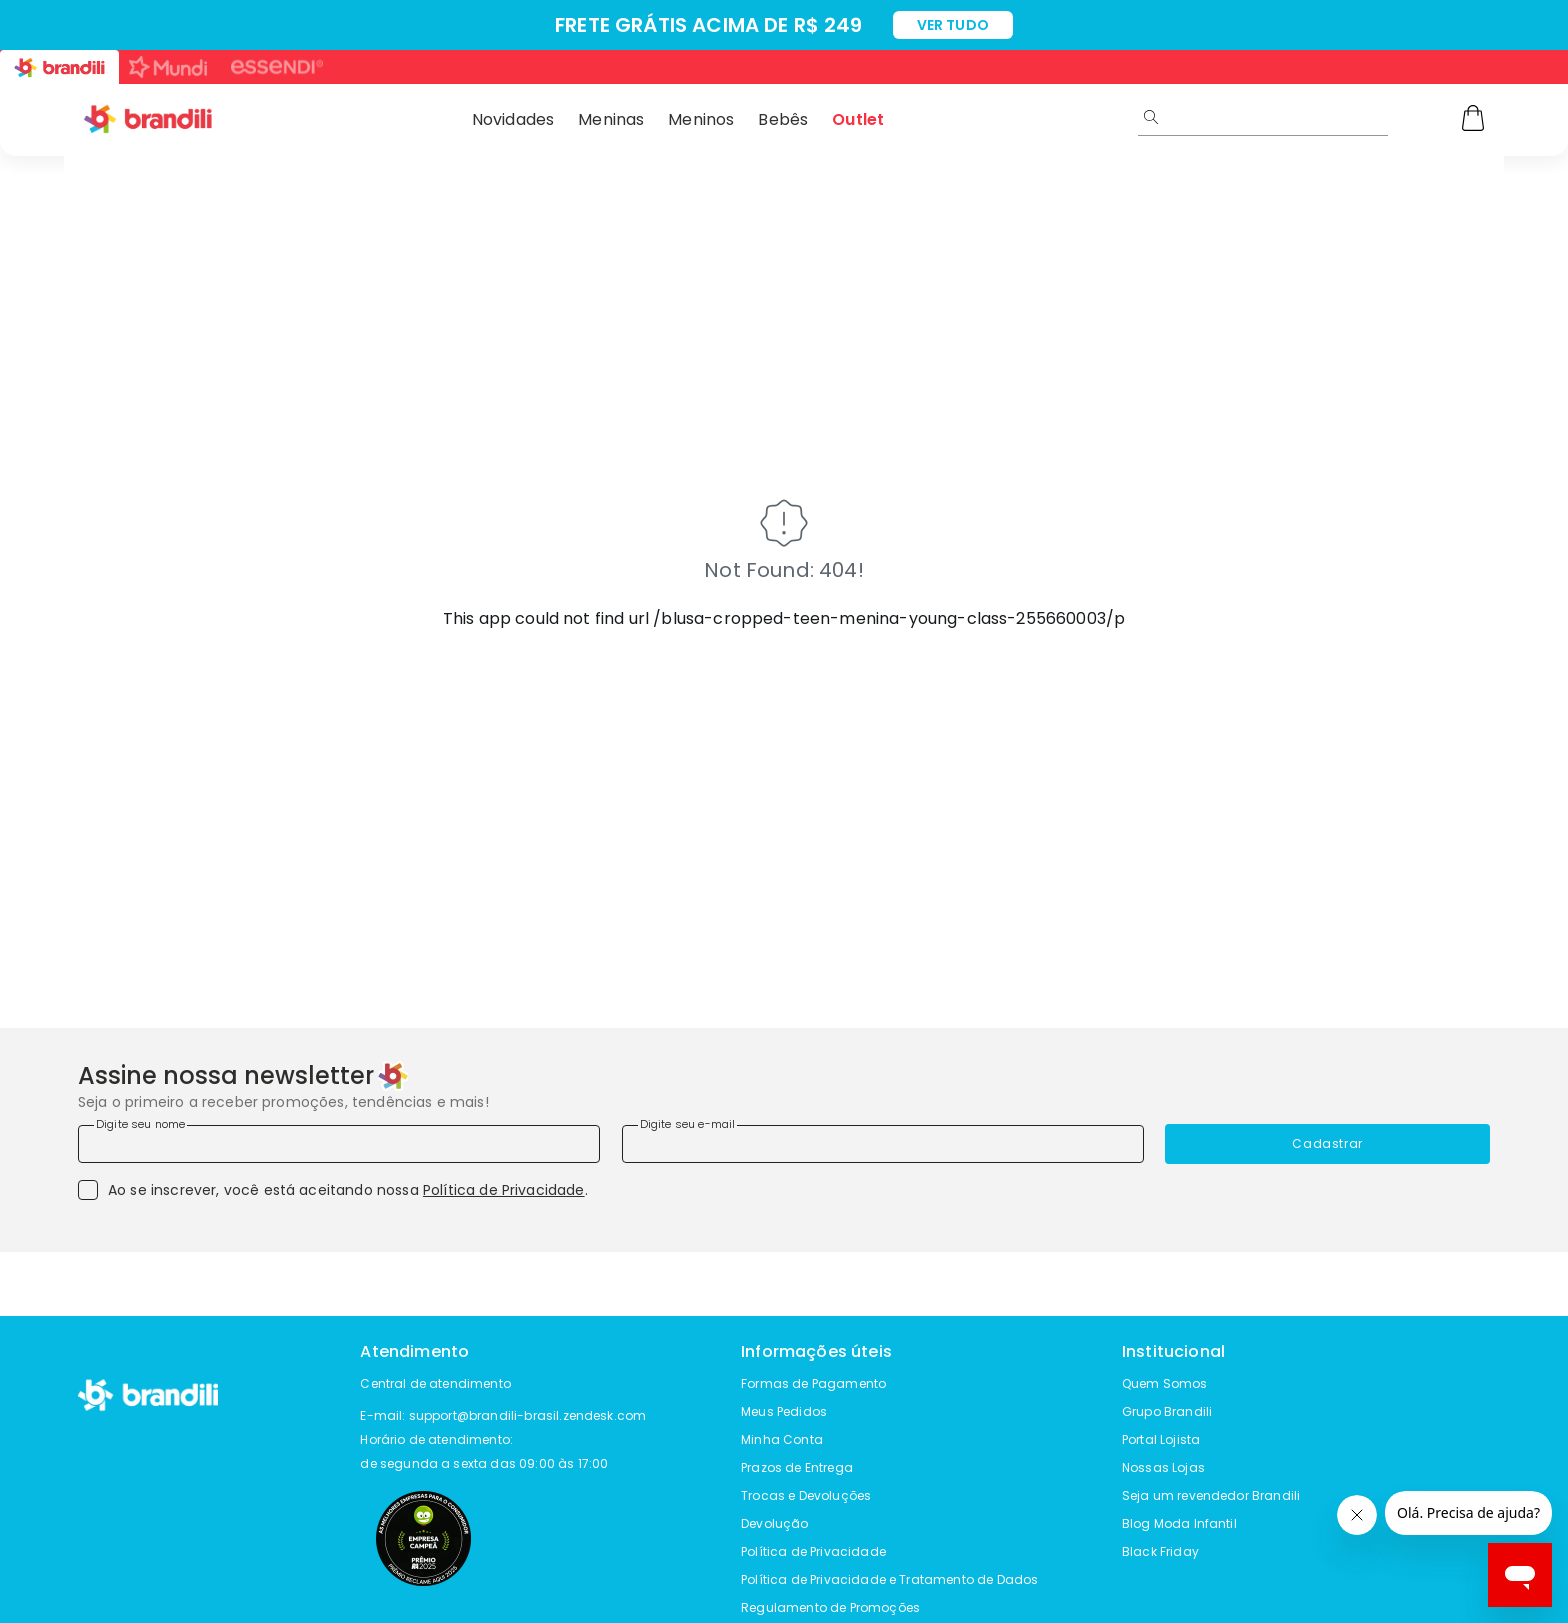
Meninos (701, 119)
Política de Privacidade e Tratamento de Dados (889, 1579)
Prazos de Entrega (797, 1467)
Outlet (858, 119)
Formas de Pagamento (813, 1383)
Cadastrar (1327, 1143)
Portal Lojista (1161, 1439)
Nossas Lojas (1163, 1467)
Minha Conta (782, 1439)
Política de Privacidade (504, 1190)
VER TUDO (953, 25)
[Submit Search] (1151, 117)
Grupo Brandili (1167, 1411)
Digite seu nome (140, 1124)
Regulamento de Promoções (830, 1607)
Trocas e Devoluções (806, 1495)
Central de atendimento (435, 1383)
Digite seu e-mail (688, 1124)
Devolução (774, 1523)
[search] (1332, 117)
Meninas (611, 119)
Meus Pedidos (784, 1411)
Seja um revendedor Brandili (1211, 1495)
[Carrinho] (1473, 120)
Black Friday (1160, 1551)
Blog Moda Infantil (1179, 1523)
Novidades (513, 119)
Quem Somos (1165, 1383)
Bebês (783, 119)
